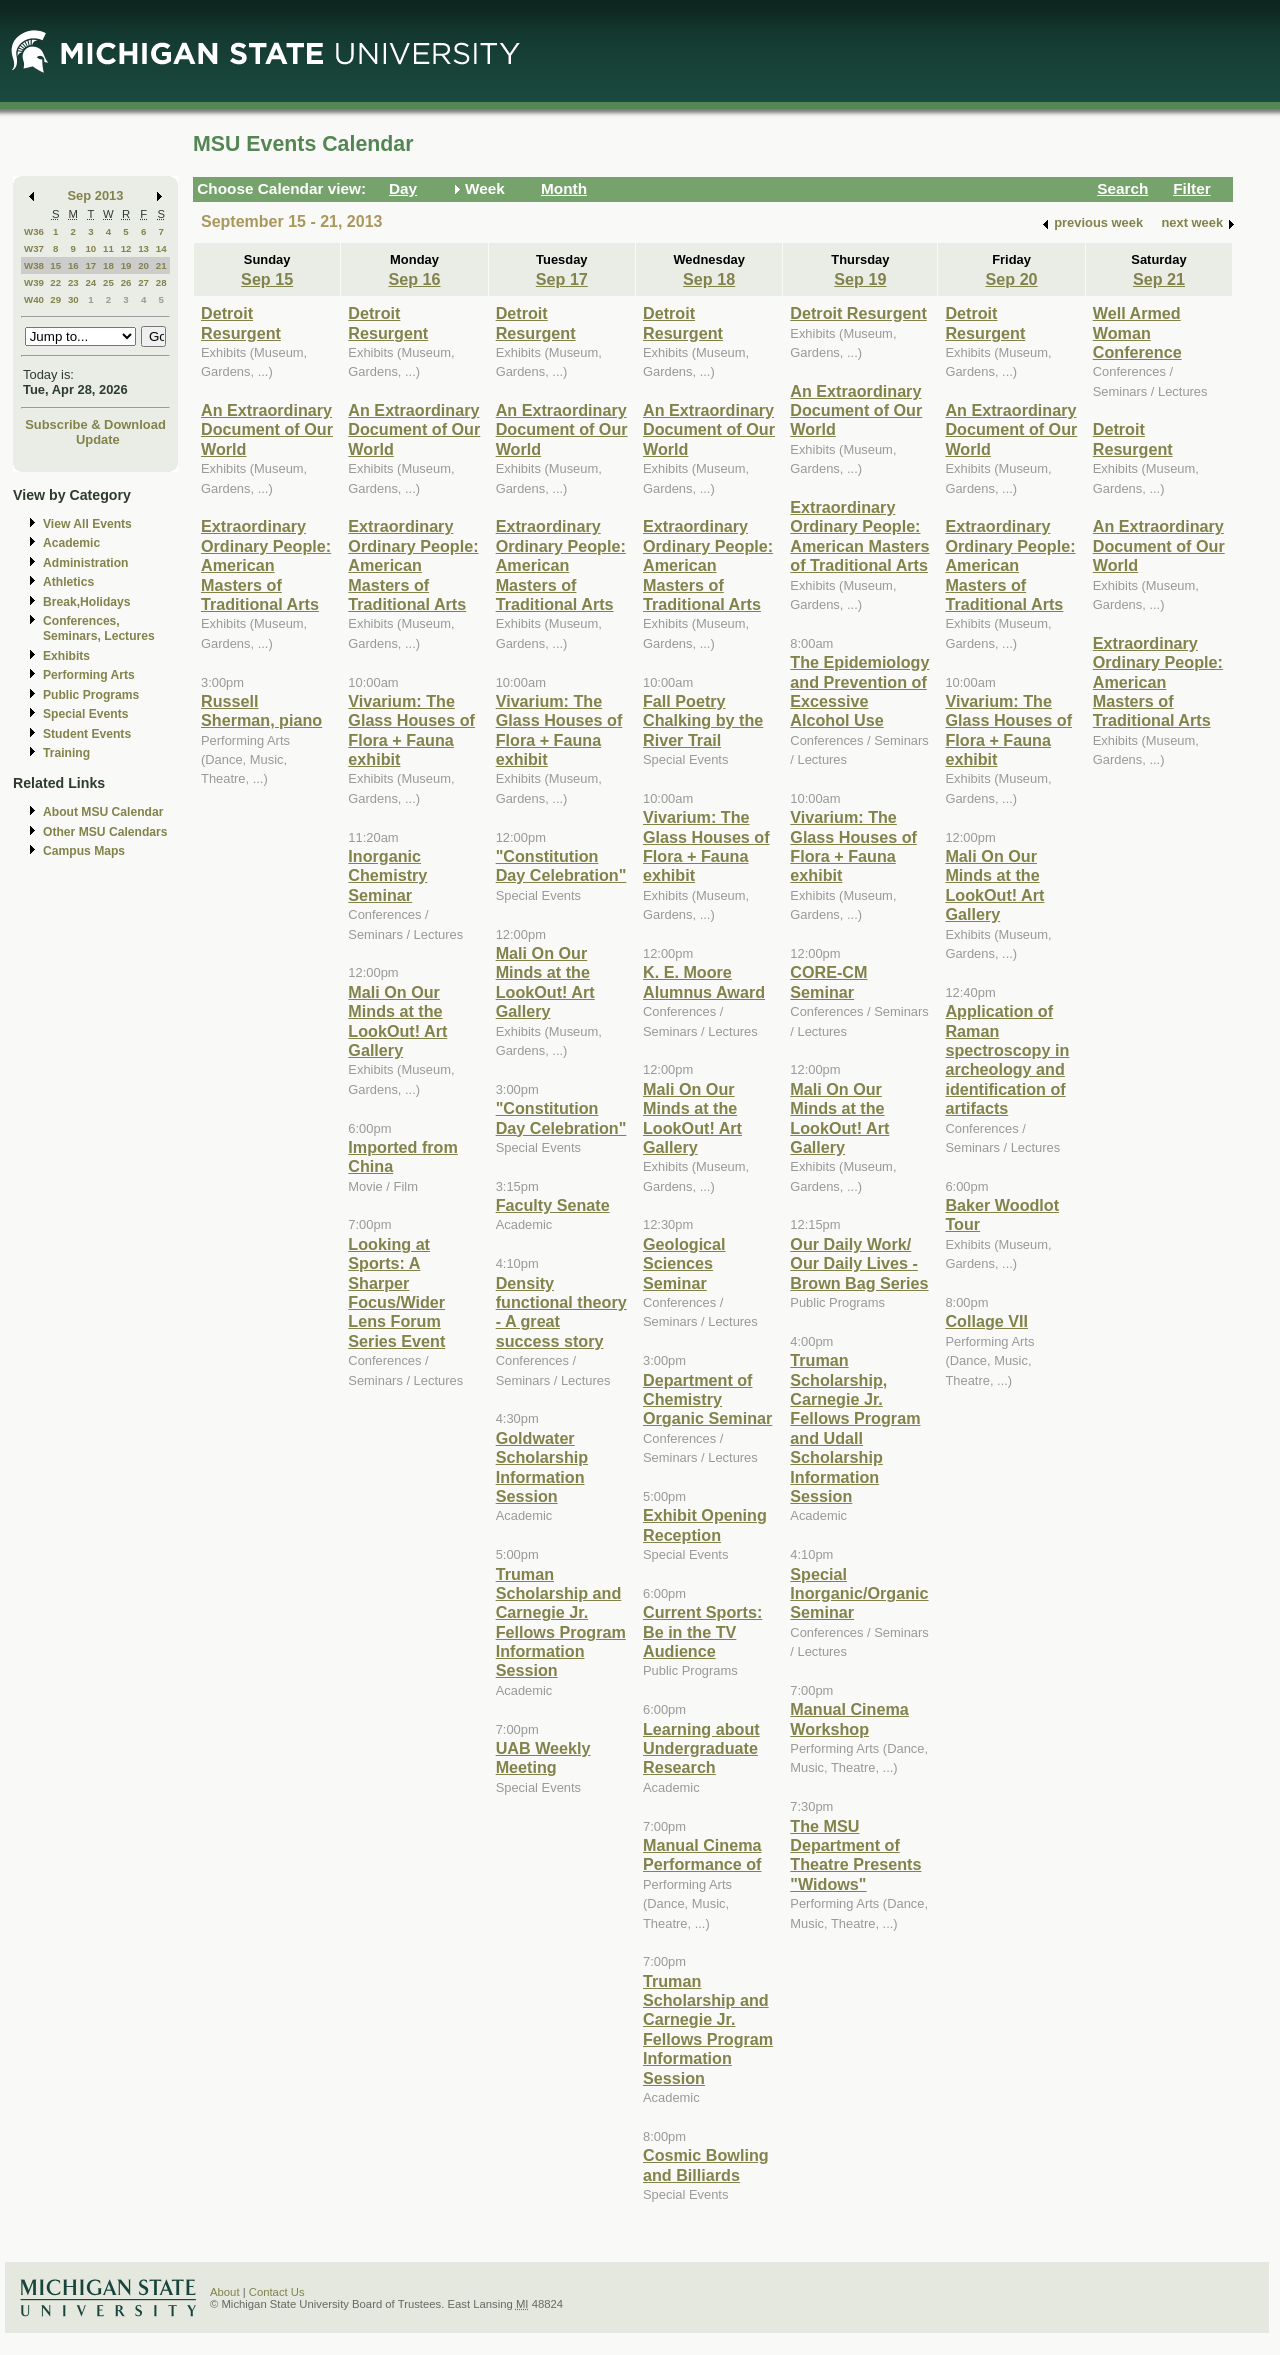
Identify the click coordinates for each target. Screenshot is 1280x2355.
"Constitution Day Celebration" (561, 865)
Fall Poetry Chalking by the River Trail (703, 720)
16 (73, 265)
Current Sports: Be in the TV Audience (702, 1631)
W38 (34, 265)
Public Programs (91, 695)
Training (66, 753)
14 (161, 248)
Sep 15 (267, 279)
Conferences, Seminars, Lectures (99, 628)
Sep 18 (709, 279)
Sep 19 (860, 279)
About (225, 2292)
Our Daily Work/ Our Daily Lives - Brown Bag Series (859, 1263)
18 (108, 265)
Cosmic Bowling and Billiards (706, 2164)
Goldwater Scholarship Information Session (542, 1467)
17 (90, 265)
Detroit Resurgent (241, 322)
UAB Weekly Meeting (543, 1757)
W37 (34, 248)
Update (98, 439)
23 (73, 282)
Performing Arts (89, 675)
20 (143, 265)
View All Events (87, 524)
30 (73, 299)
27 (143, 282)
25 (108, 282)
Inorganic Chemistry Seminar (387, 875)
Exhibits (66, 656)
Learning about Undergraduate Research (701, 1748)
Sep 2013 (96, 195)
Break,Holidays (87, 602)
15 (55, 265)
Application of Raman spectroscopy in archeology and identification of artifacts (1007, 1059)
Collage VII (986, 1321)
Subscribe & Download (95, 424)
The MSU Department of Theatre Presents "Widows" (855, 1855)
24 (90, 282)
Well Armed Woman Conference (1137, 332)
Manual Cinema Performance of (702, 1854)
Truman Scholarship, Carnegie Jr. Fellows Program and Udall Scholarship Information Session (855, 1428)
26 (126, 282)
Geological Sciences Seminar (684, 1263)
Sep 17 (562, 279)
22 (55, 282)
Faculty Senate (553, 1205)
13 (143, 248)
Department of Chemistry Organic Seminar (707, 1399)
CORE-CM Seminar (828, 981)
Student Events (87, 734)
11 (108, 248)
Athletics (68, 582)
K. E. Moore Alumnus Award (704, 981)
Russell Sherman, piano (261, 710)
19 (126, 265)
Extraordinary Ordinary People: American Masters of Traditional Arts (266, 565)
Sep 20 (1012, 279)
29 (55, 299)
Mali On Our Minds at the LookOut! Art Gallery (397, 1021)
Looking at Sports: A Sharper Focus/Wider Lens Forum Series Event (396, 1292)
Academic (71, 543)
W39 (34, 282)
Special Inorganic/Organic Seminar (859, 1593)
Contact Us (277, 2292)
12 (126, 248)
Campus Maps (84, 851)
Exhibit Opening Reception (705, 1524)
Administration (85, 563)
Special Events (85, 714)
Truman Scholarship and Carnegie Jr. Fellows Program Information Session (561, 1622)
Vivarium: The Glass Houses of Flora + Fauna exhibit (411, 730)
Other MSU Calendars (105, 832)
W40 (34, 299)
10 (90, 248)
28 (161, 282)
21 (161, 265)
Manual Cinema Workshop (849, 1718)
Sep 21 (1159, 279)
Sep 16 (414, 279)
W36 (34, 231)
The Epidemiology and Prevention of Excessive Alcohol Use (859, 691)
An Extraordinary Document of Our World (267, 429)
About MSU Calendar (103, 812)
